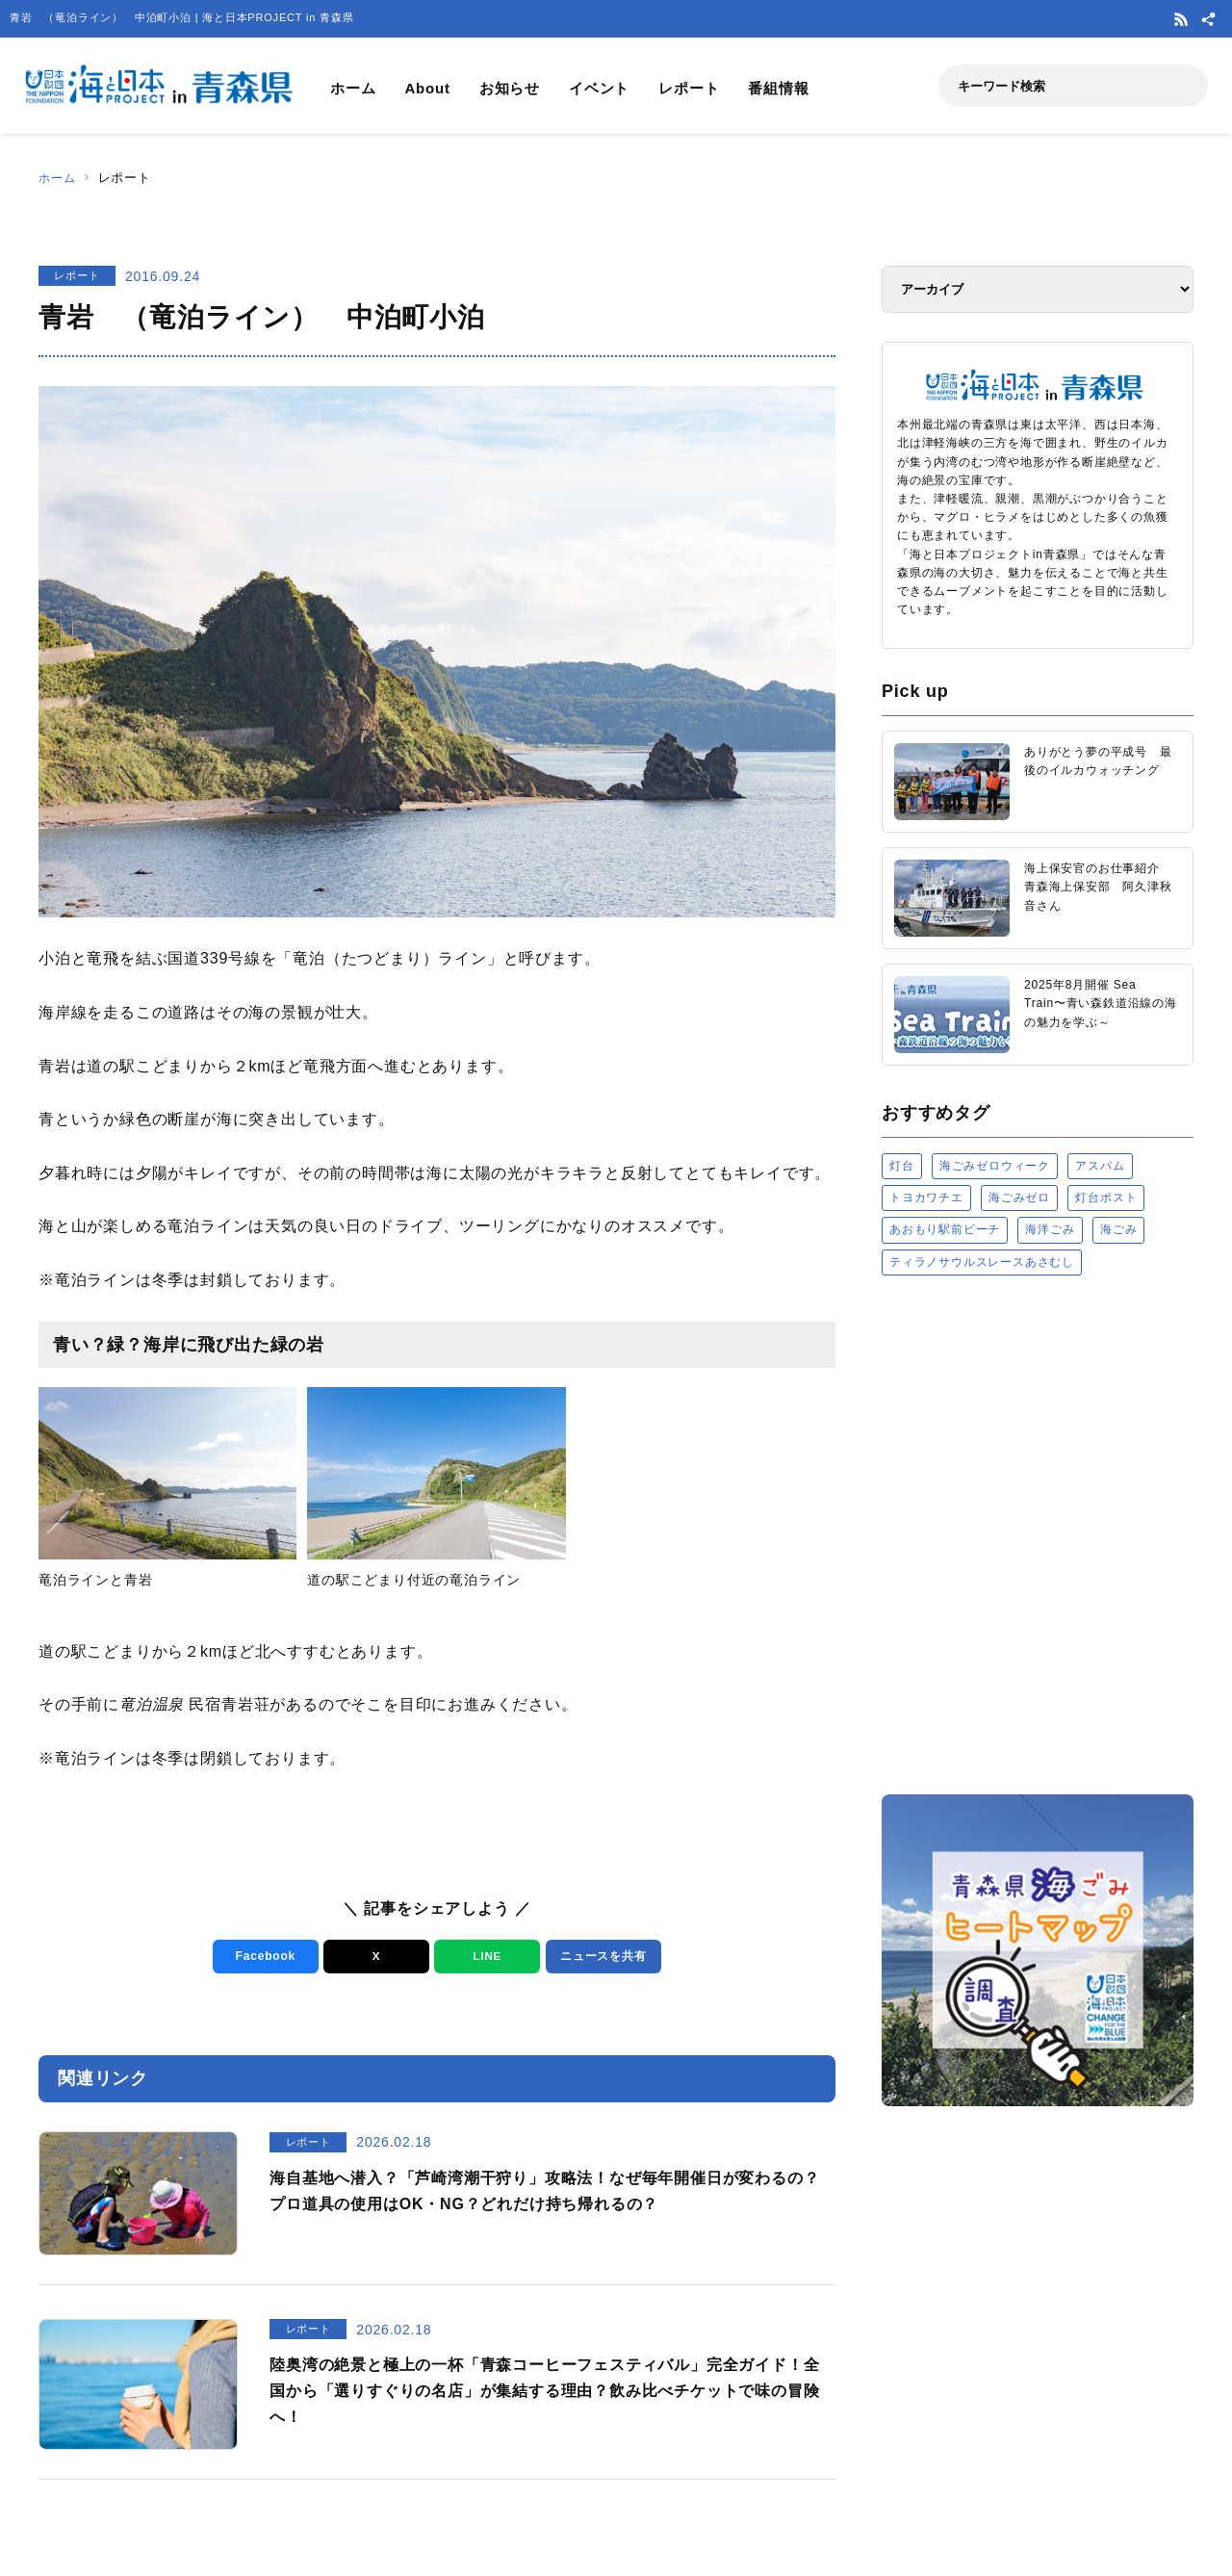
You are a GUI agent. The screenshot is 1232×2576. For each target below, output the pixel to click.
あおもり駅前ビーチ (944, 1229)
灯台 (901, 1165)
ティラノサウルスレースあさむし (981, 1262)
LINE (483, 1956)
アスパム (1099, 1165)
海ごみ (1118, 1229)
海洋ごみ (1049, 1229)
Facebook (261, 1956)
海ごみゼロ (1019, 1197)
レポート (688, 88)
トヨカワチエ (926, 1197)
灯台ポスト (1106, 1197)
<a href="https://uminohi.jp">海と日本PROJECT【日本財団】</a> (1038, 1534)
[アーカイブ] (1038, 289)
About (426, 88)
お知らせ (509, 88)
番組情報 (778, 88)
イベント (599, 88)
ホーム (352, 88)
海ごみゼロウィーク (994, 1165)
